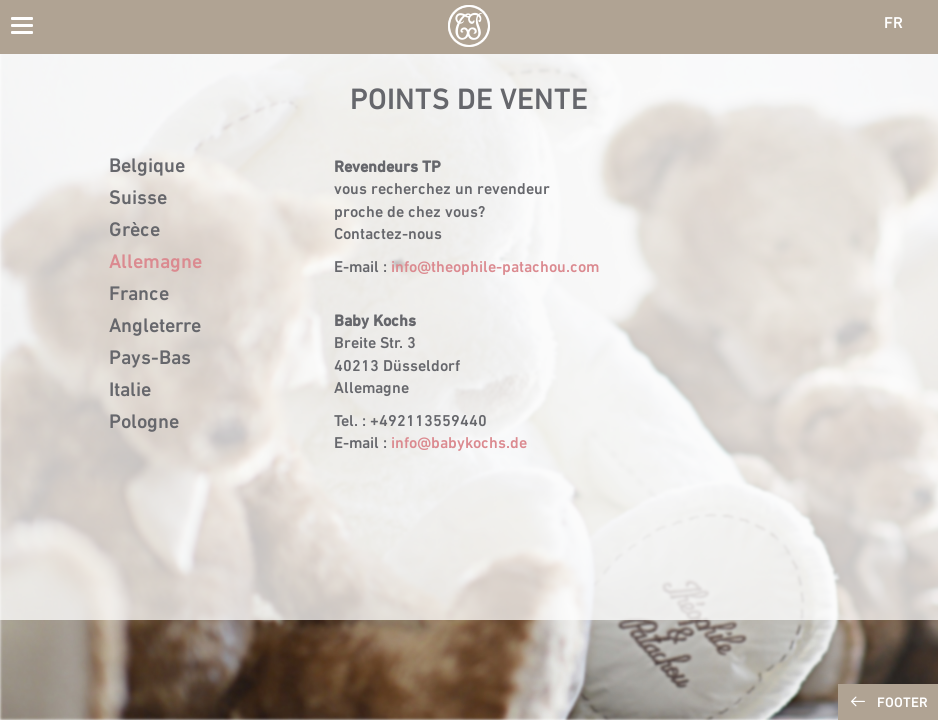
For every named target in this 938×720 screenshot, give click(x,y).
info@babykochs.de (459, 444)
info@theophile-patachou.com (495, 268)
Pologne (144, 423)
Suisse (138, 199)
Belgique (147, 167)
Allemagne (155, 263)
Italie (130, 391)
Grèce (134, 231)
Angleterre (155, 327)
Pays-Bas (150, 359)
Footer (902, 703)
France (139, 295)
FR (893, 24)
